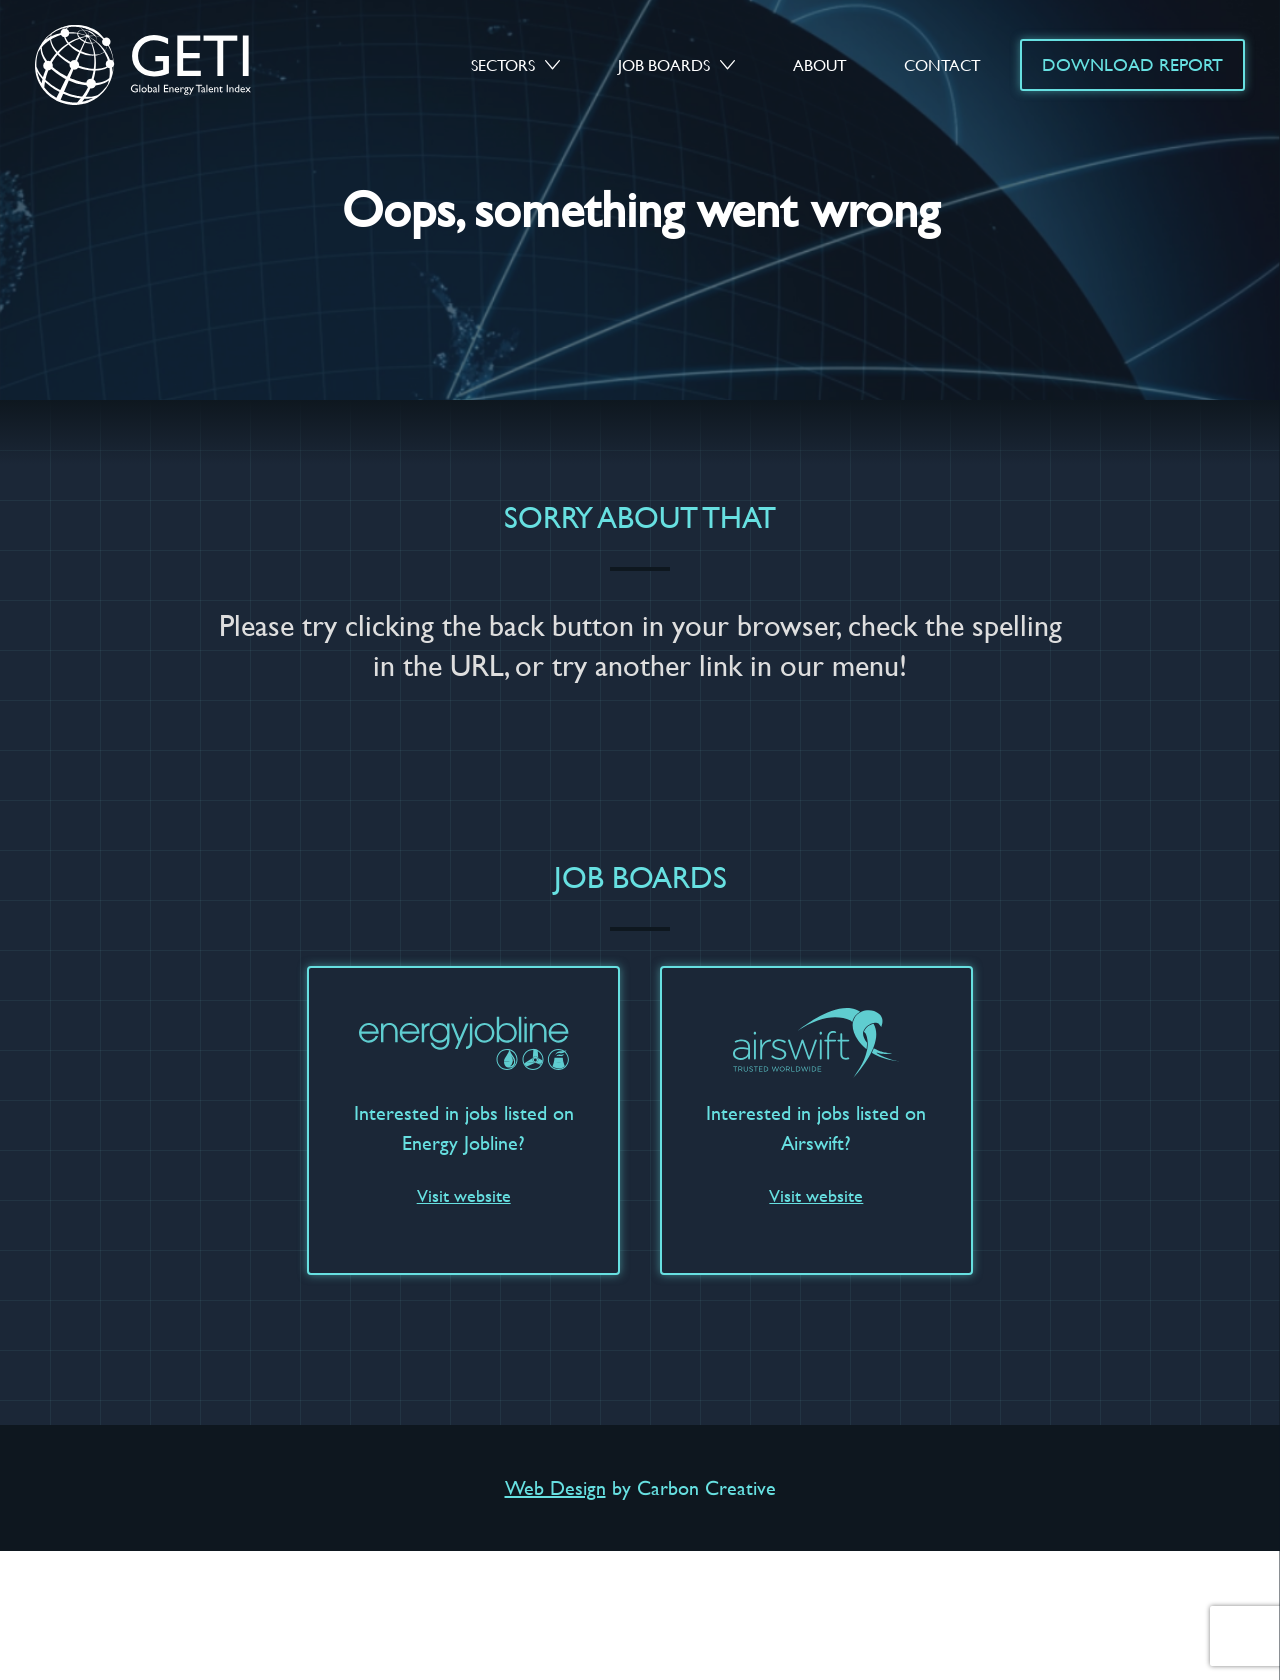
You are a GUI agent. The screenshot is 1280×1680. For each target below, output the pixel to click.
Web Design (555, 1488)
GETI (161, 64)
